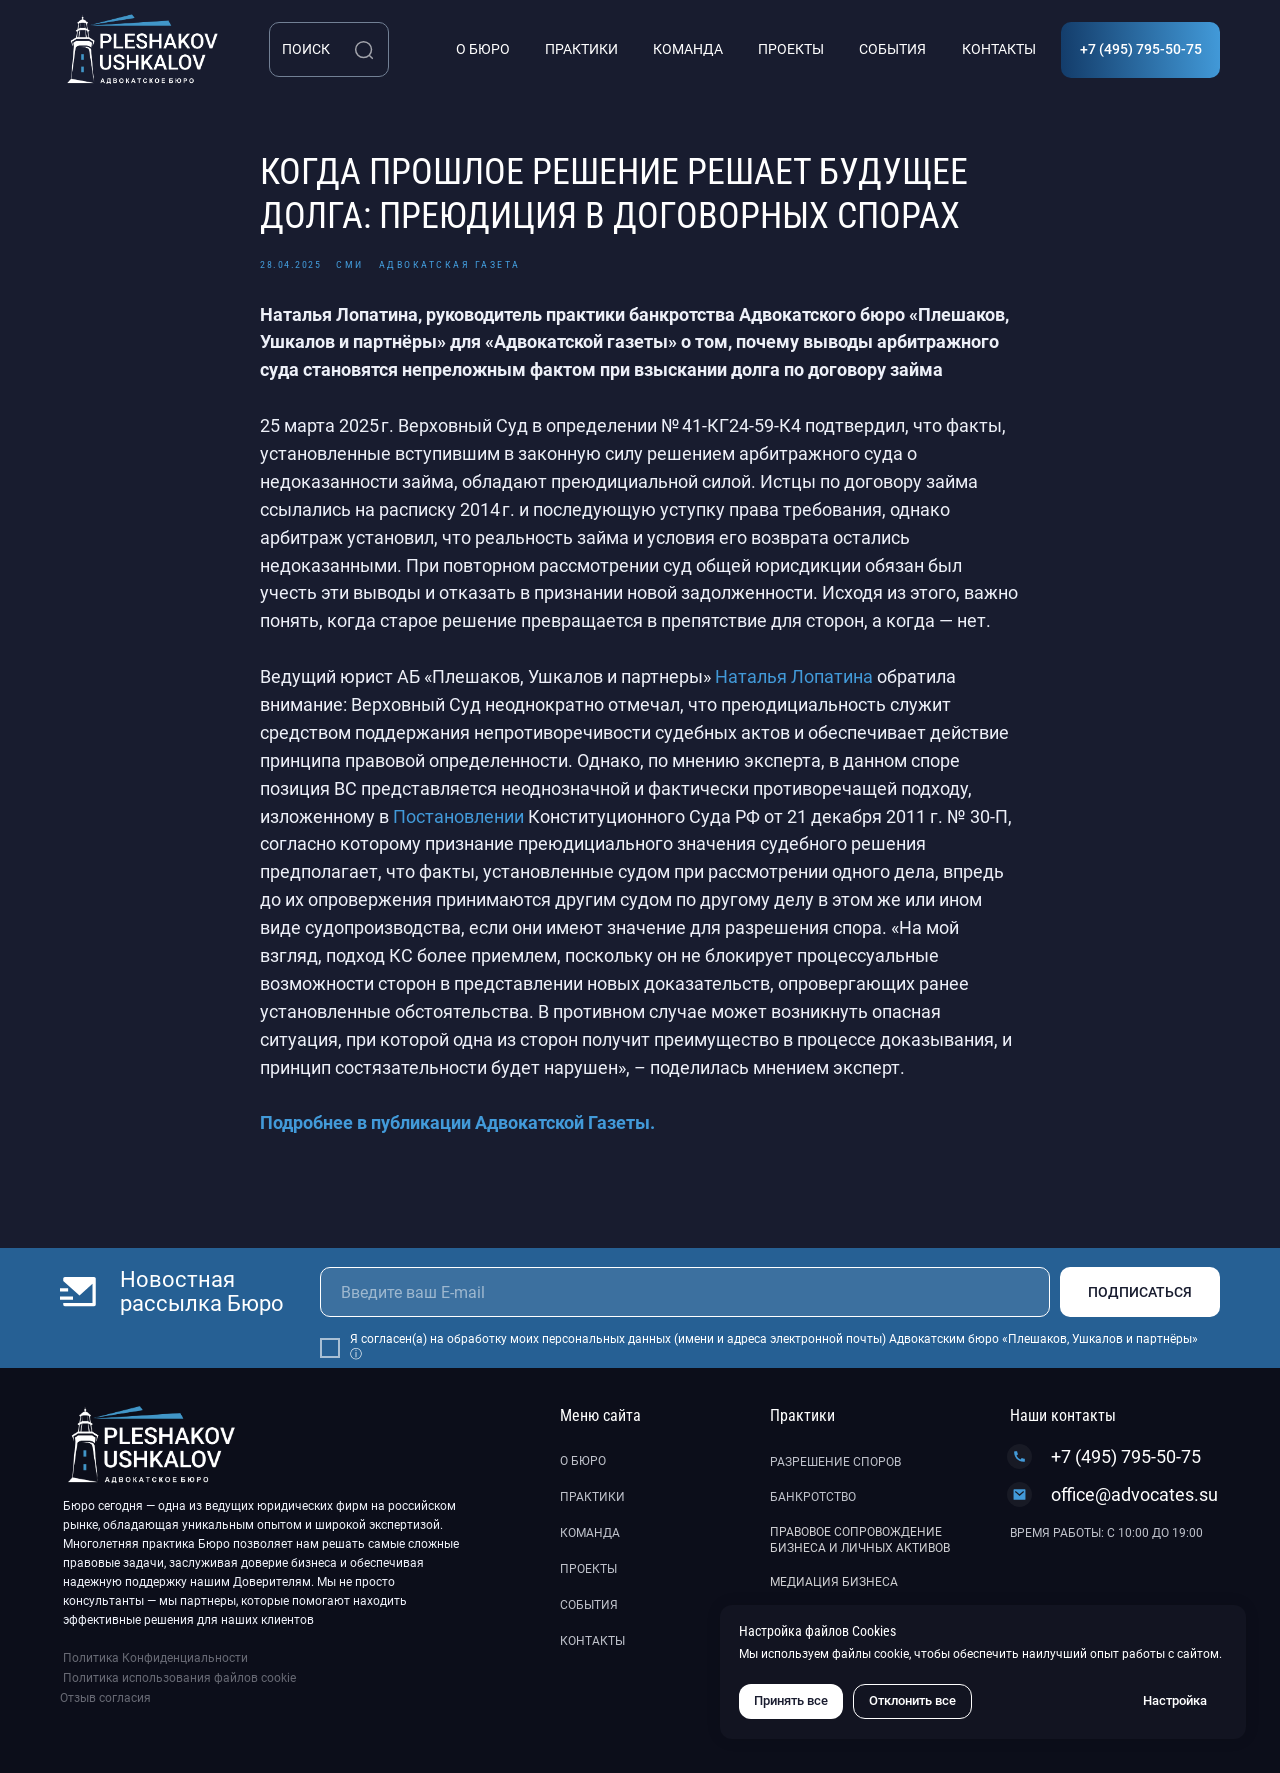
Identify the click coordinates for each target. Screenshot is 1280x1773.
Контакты (592, 1641)
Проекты (588, 1569)
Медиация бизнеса (834, 1582)
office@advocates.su (1134, 1494)
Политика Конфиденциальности (155, 1658)
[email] (685, 1292)
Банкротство (813, 1497)
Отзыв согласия (105, 1698)
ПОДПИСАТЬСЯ (1140, 1292)
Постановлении (458, 816)
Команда (590, 1533)
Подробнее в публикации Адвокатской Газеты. (457, 1122)
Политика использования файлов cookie (179, 1678)
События (589, 1605)
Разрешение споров (835, 1462)
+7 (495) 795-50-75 (1126, 1456)
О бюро (583, 1461)
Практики (592, 1497)
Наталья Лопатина (794, 676)
